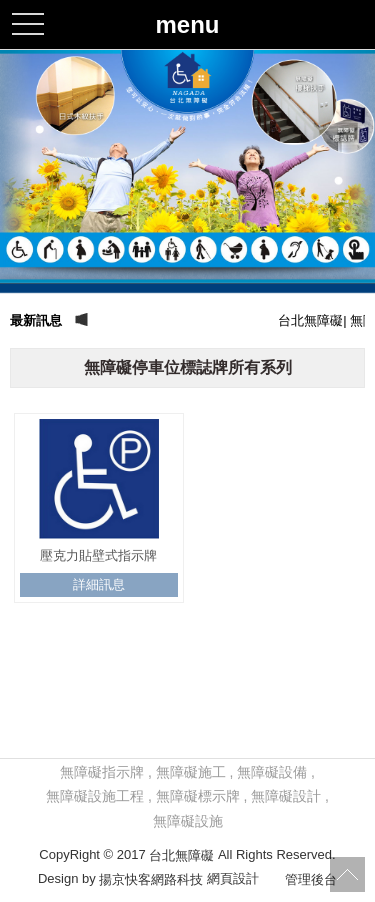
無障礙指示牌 (102, 772)
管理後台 (311, 879)
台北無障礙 (181, 854)
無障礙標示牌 (198, 796)
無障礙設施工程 (95, 796)
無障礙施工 (191, 772)
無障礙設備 (272, 772)
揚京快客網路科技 (151, 879)
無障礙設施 (188, 821)
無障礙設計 (286, 796)
